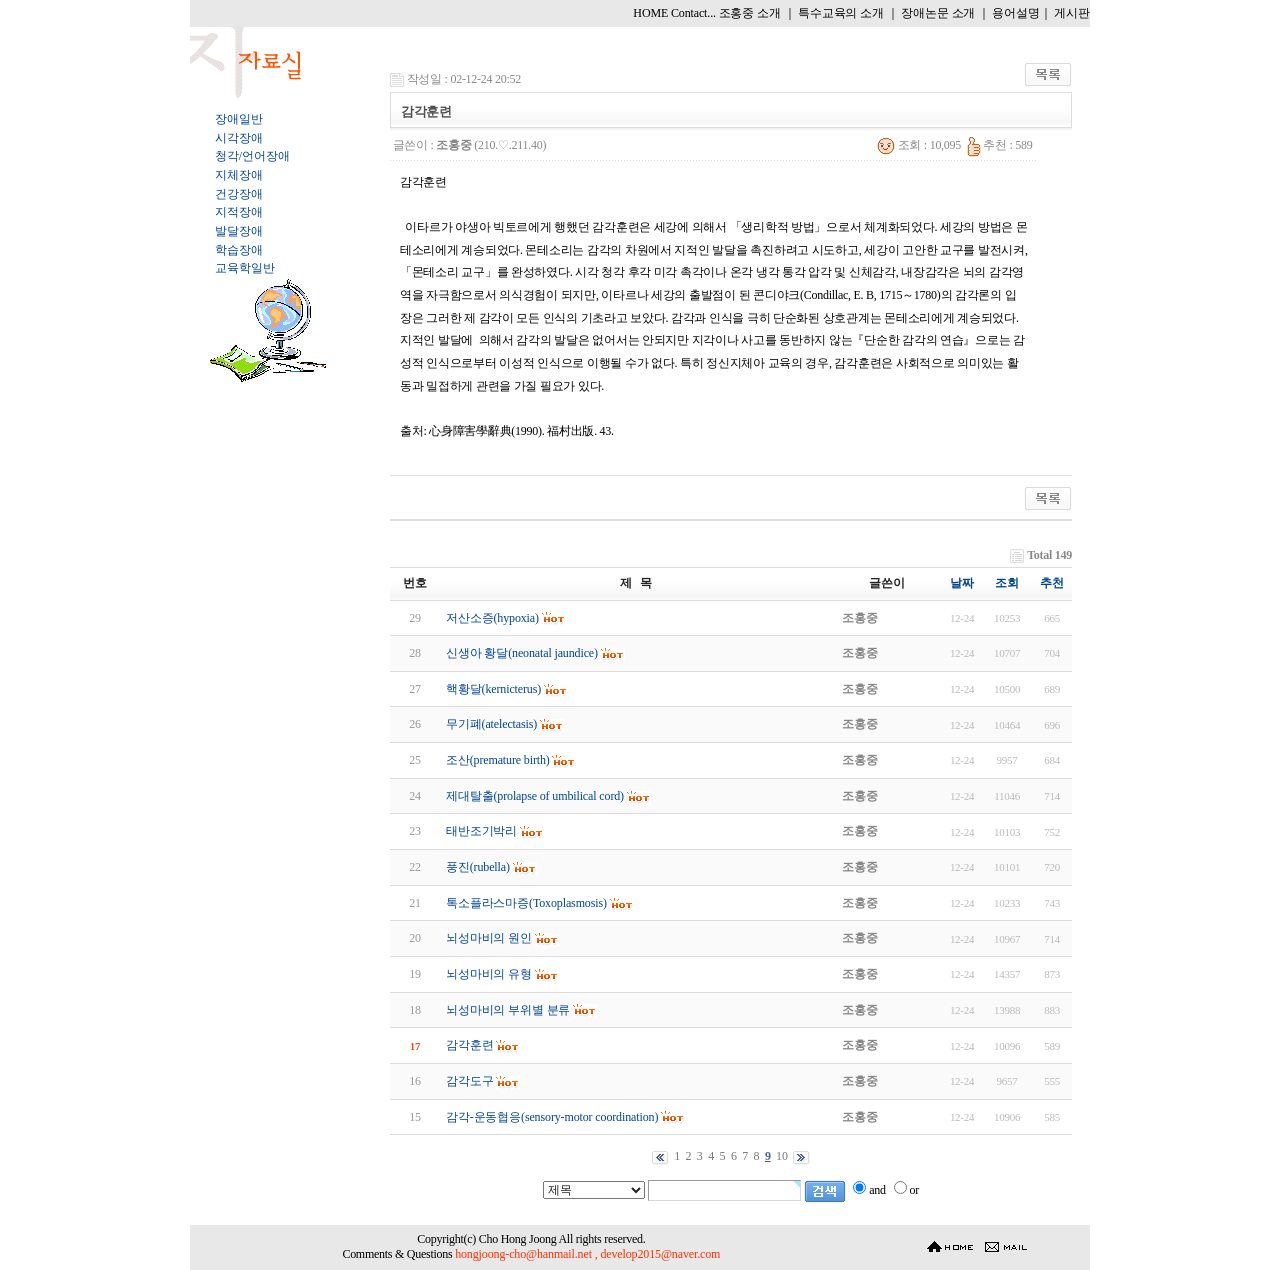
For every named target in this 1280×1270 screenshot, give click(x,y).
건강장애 (238, 194)
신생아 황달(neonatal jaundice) (522, 653)
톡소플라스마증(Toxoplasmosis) (526, 903)
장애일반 (238, 119)
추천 (1052, 583)
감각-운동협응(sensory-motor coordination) (552, 1117)
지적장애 (238, 212)
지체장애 (238, 175)
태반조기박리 (481, 831)
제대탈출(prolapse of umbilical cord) (535, 796)
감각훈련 (469, 1045)
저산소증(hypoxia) (492, 618)
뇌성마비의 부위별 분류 (508, 1010)
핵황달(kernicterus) (493, 689)
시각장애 (238, 138)
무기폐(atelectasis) (491, 724)
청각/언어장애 (252, 156)
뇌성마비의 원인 (489, 938)
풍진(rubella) (478, 867)
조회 (1007, 583)
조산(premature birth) (498, 760)
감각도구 (469, 1081)
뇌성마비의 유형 (489, 974)
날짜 (962, 583)
